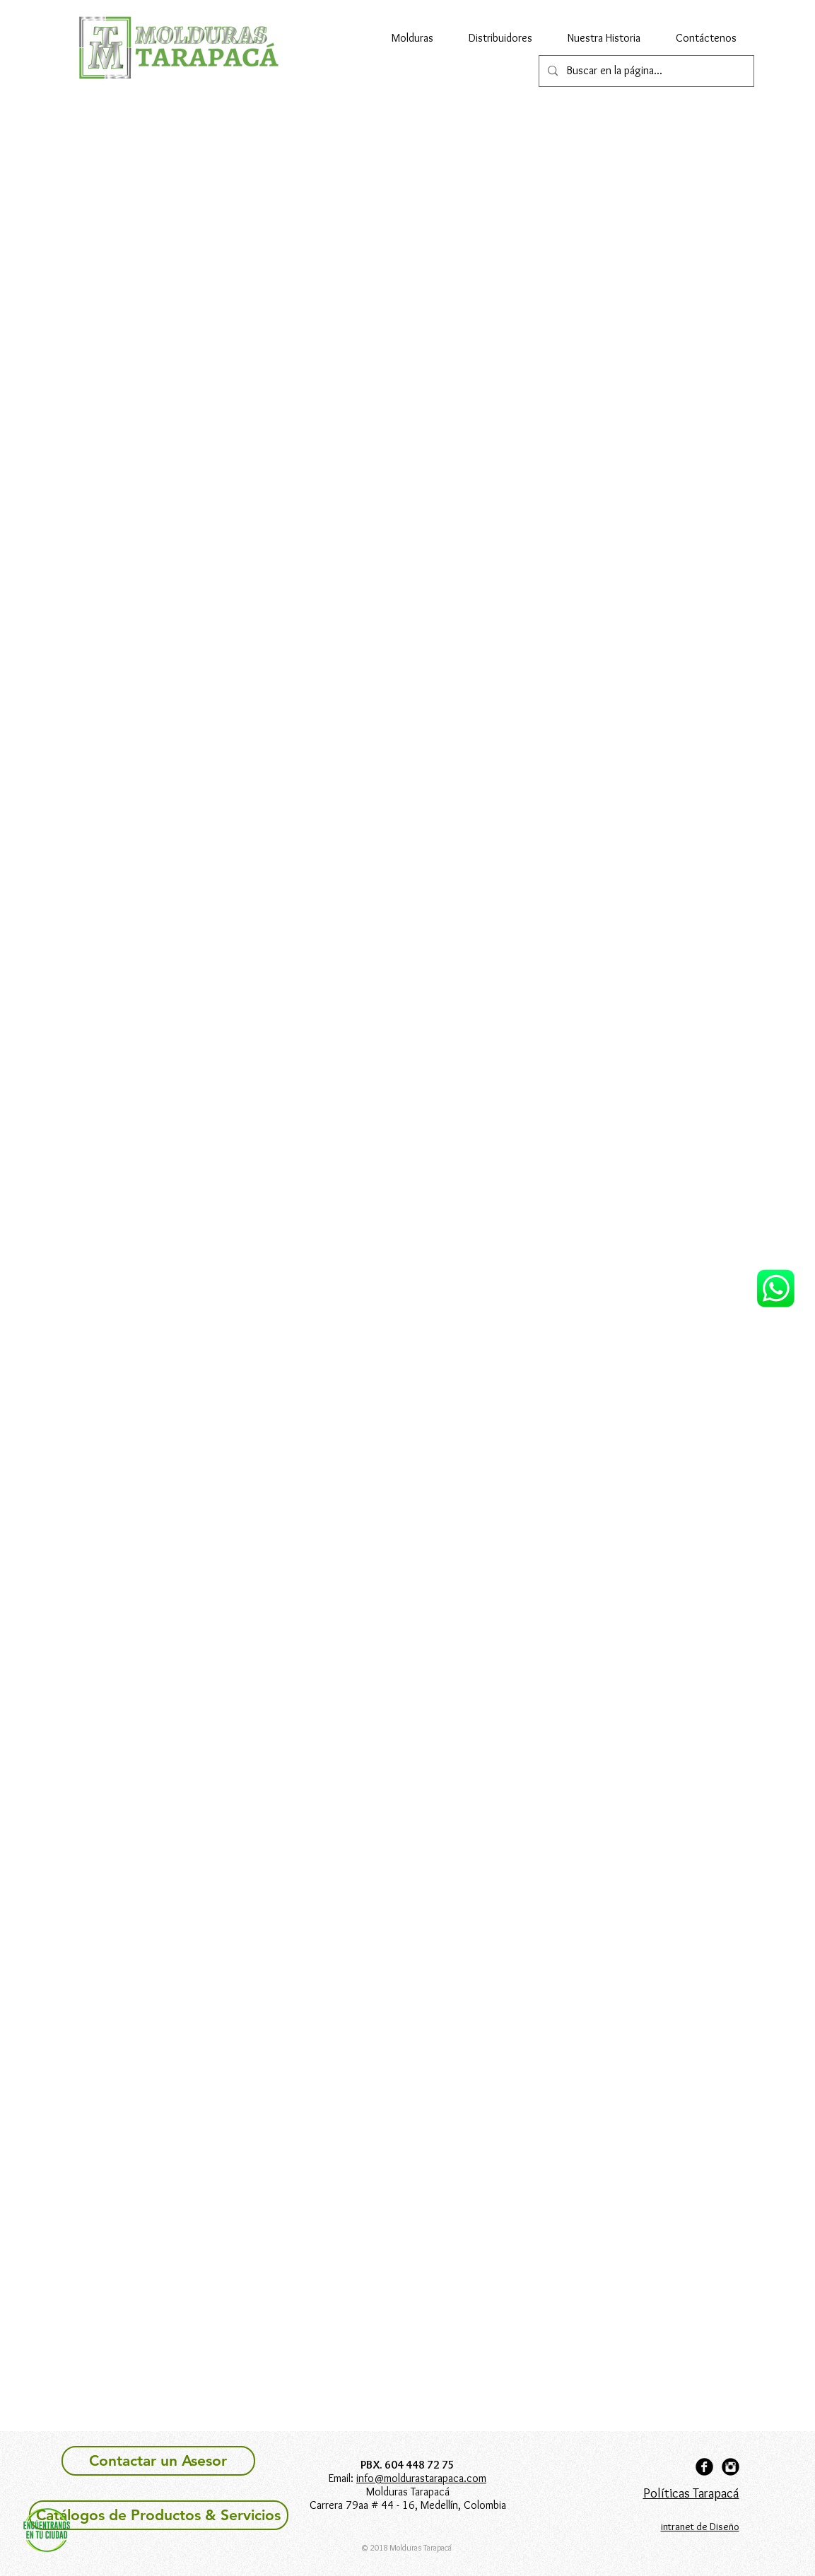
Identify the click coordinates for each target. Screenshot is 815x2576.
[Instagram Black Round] (730, 2467)
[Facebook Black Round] (704, 2467)
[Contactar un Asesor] (158, 2461)
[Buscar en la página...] (645, 71)
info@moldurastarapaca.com (421, 2478)
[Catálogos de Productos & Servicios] (158, 2515)
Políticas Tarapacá (691, 2493)
